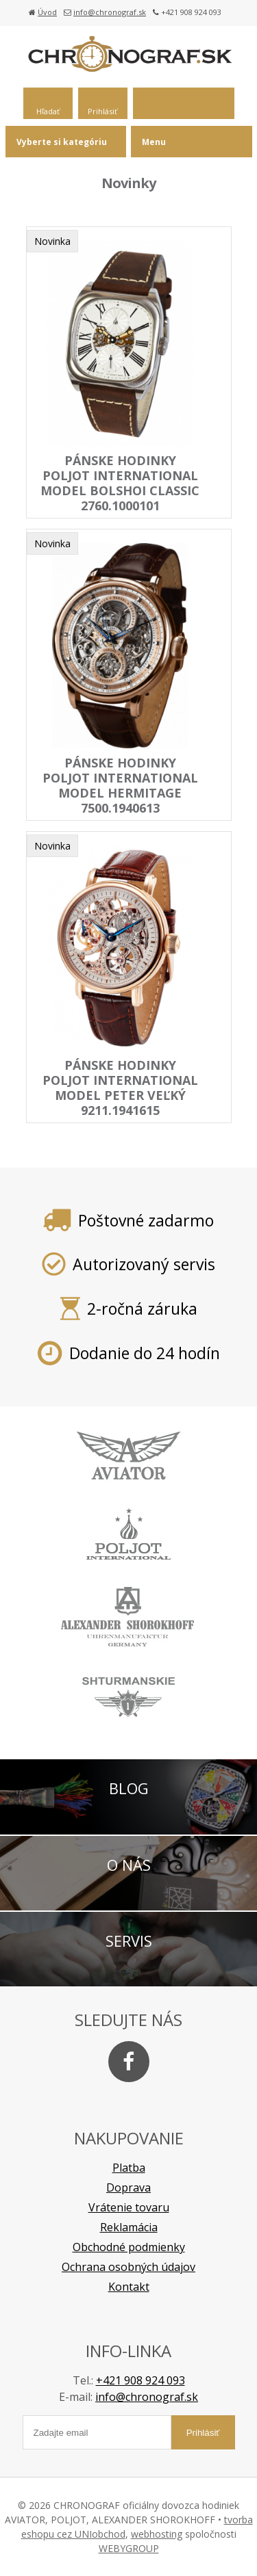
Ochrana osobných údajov (128, 2266)
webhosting (156, 2533)
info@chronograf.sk (109, 12)
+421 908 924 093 (140, 2380)
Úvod (47, 12)
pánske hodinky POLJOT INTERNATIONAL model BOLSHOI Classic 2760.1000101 (119, 483)
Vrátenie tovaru (128, 2207)
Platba (128, 2167)
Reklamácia (129, 2227)
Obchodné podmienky (129, 2247)
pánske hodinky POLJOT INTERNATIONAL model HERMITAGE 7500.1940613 (120, 785)
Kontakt (128, 2286)
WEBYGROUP (129, 2548)
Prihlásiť (102, 111)
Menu (154, 142)
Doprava (128, 2187)
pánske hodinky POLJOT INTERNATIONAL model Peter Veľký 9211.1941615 (120, 1087)
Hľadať (48, 111)
